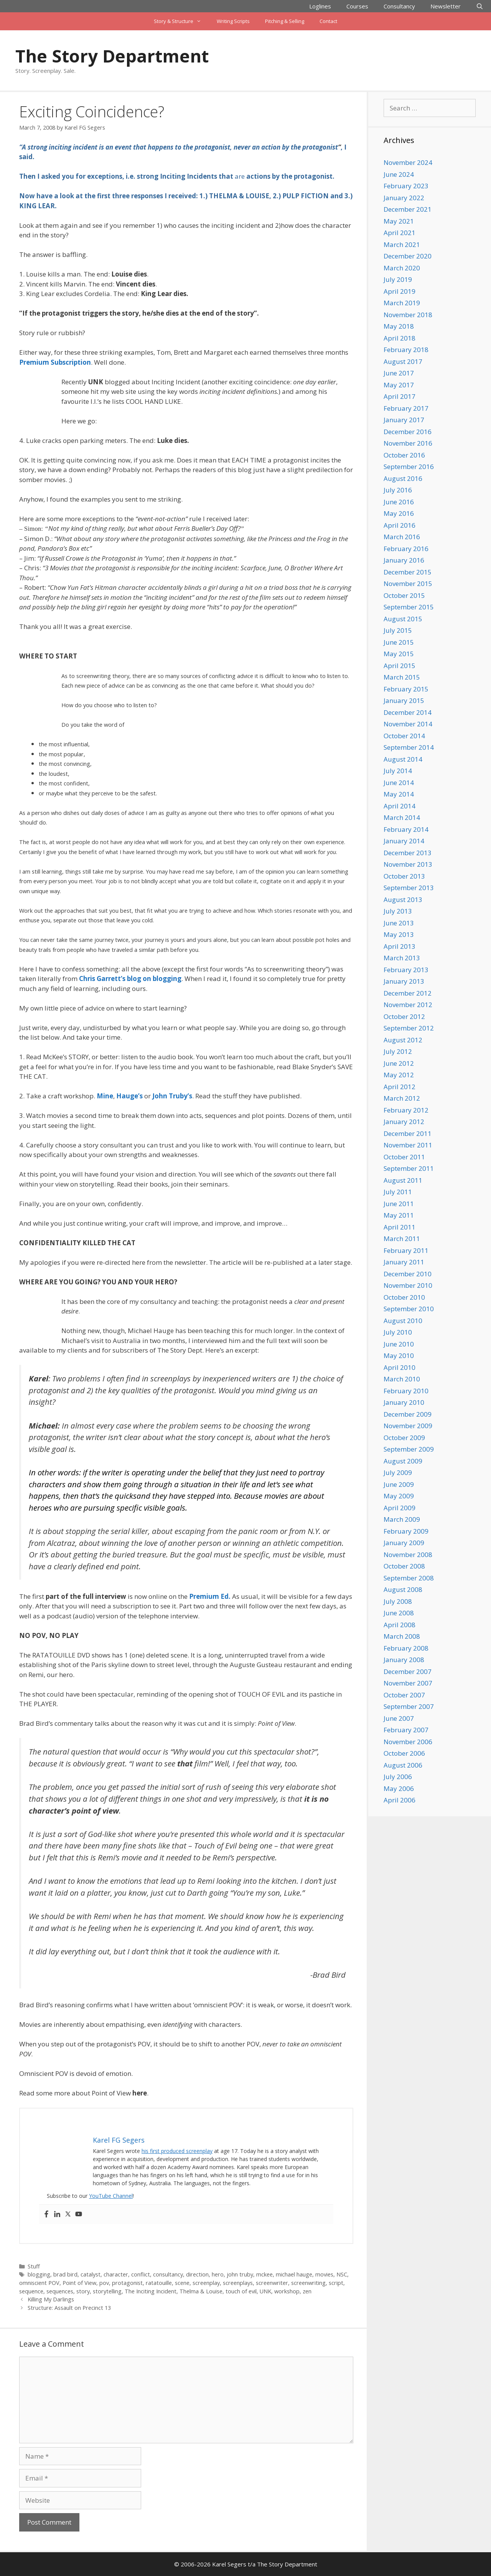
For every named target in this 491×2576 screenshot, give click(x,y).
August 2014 (403, 759)
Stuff (34, 2266)
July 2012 (398, 1051)
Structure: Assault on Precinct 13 (69, 2307)
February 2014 (406, 829)
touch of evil (241, 2291)
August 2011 (403, 1180)
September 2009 (409, 1449)
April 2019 (399, 291)
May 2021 (399, 221)
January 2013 (404, 981)
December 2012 (408, 993)
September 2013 (409, 887)
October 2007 (404, 1694)
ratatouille (159, 2282)
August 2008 (403, 1589)
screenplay (206, 2282)
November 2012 (408, 1004)
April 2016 (399, 525)
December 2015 (408, 572)
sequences (59, 2291)
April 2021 (399, 232)
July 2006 (398, 1776)
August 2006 (403, 1765)
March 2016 (402, 536)
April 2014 (399, 806)
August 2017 (403, 361)
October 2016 (404, 455)
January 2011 (404, 1262)
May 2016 (399, 513)
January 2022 (404, 197)
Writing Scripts (233, 21)
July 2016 (398, 490)
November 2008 (408, 1554)
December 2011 (408, 1133)
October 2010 (404, 1297)
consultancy (168, 2274)
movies (324, 2274)
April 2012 (399, 1086)
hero (218, 2274)
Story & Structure (181, 21)
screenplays (238, 2282)
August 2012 (403, 1039)
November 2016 (408, 443)
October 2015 (404, 595)
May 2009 (399, 1495)
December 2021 (408, 209)
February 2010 (406, 1390)
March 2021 (402, 244)
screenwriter (272, 2282)
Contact (328, 21)
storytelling (107, 2291)
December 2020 (408, 256)
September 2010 (409, 1308)
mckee (264, 2274)
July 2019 (398, 279)
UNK (265, 2291)
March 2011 (402, 1238)
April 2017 (399, 396)
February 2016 (406, 548)
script (336, 2282)
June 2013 (399, 922)
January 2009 (404, 1542)
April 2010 (399, 1367)
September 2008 (409, 1578)
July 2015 (398, 630)
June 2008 (399, 1612)
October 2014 (404, 735)
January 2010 (404, 1402)
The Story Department (112, 55)
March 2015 (402, 677)
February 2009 (406, 1531)
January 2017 (404, 419)
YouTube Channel (111, 2195)
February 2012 (406, 1110)
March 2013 (402, 957)
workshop (287, 2291)
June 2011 (399, 1203)
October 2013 (404, 876)
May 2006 (399, 1788)
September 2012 (409, 1028)
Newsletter (445, 6)
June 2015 (399, 642)
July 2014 (398, 770)
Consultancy (399, 6)
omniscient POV (39, 2282)
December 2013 (408, 852)
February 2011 (406, 1250)
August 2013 (403, 899)
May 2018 (399, 326)
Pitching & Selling (284, 21)
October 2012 (404, 1016)
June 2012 (399, 1063)
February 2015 (406, 689)
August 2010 (403, 1320)
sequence (31, 2291)
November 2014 (408, 723)
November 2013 (408, 864)
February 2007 (406, 1729)
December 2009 (408, 1414)
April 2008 (399, 1624)
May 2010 (399, 1355)
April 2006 (399, 1800)
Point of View (79, 2282)
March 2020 (402, 267)
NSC (341, 2274)
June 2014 (399, 782)
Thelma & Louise (201, 2291)
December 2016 (408, 431)
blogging (39, 2274)
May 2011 (399, 1215)
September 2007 (409, 1706)
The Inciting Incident (150, 2291)
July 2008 (398, 1601)
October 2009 (404, 1437)
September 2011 (409, 1168)
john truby (240, 2274)
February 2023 (406, 185)
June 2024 (399, 174)
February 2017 (406, 408)
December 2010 (408, 1273)
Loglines (320, 6)
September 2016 (409, 466)
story (83, 2291)
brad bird (65, 2274)
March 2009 (402, 1519)
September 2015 (409, 606)
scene (182, 2282)
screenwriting (308, 2282)
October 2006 (404, 1753)
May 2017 (399, 384)
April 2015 (399, 665)
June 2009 (399, 1484)
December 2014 (408, 712)
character (116, 2274)
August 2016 (403, 478)
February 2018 (406, 349)
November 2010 (408, 1285)
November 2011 (408, 1145)
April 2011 (399, 1227)
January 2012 (404, 1121)
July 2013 (398, 911)
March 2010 (402, 1378)
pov (104, 2282)
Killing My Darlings (51, 2299)
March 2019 (402, 302)
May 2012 (399, 1074)
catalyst (91, 2274)
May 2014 (399, 794)
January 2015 (404, 700)
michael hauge (294, 2274)
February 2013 (406, 969)
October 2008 (404, 1566)
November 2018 (408, 314)
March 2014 (402, 817)
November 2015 (408, 583)
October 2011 (404, 1156)
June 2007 (399, 1718)
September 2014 (409, 747)
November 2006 (408, 1741)
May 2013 (399, 934)
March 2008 (402, 1636)
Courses (357, 6)
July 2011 (398, 1191)
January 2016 (404, 560)
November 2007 (408, 1683)
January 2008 (404, 1659)
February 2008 (406, 1648)
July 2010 (398, 1332)
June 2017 (399, 373)
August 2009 (403, 1461)
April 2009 (399, 1507)
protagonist (127, 2282)
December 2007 (408, 1671)
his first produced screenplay (177, 2151)
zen (307, 2291)
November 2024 (408, 162)
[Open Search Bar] (479, 6)
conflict (140, 2274)
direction (197, 2274)
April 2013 (399, 946)
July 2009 (398, 1472)
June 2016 (399, 501)
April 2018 (399, 338)
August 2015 (403, 618)
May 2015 (399, 653)
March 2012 (402, 1098)
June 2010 (399, 1344)
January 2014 (404, 840)
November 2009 (408, 1425)
